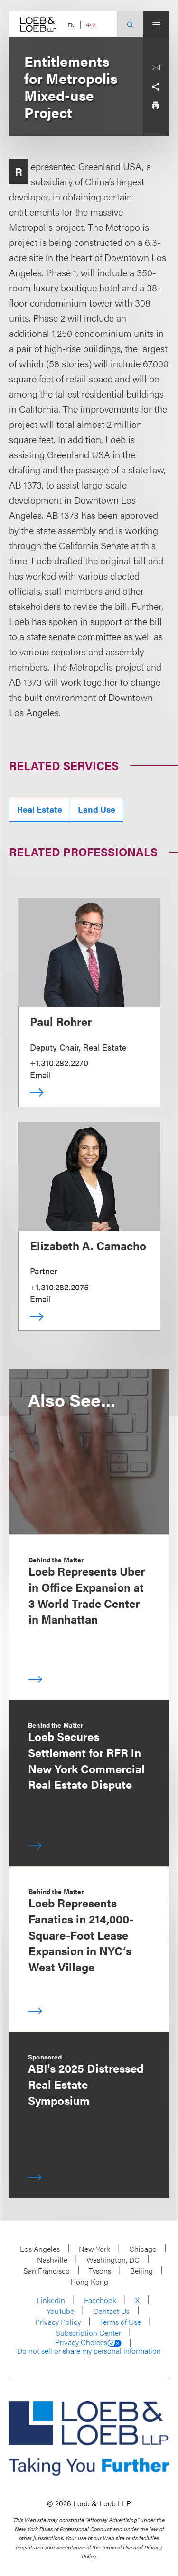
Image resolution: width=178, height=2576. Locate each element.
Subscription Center (88, 2332)
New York (94, 2248)
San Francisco (46, 2270)
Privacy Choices (88, 2342)
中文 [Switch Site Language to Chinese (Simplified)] (91, 24)
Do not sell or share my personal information (89, 2351)
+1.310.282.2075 (59, 1287)
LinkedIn (51, 2300)
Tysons (100, 2270)
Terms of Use (120, 2321)
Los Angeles (40, 2248)
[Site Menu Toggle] (156, 24)
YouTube (60, 2310)
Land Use (96, 809)
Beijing (141, 2270)
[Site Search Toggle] (130, 24)
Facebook (100, 2300)
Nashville (52, 2259)
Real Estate (39, 809)
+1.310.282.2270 (59, 1063)
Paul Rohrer (61, 1021)
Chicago (143, 2248)
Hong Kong (89, 2281)
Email (40, 1074)
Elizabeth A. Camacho (88, 1245)
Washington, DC (113, 2259)
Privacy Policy (58, 2321)
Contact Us (111, 2310)
